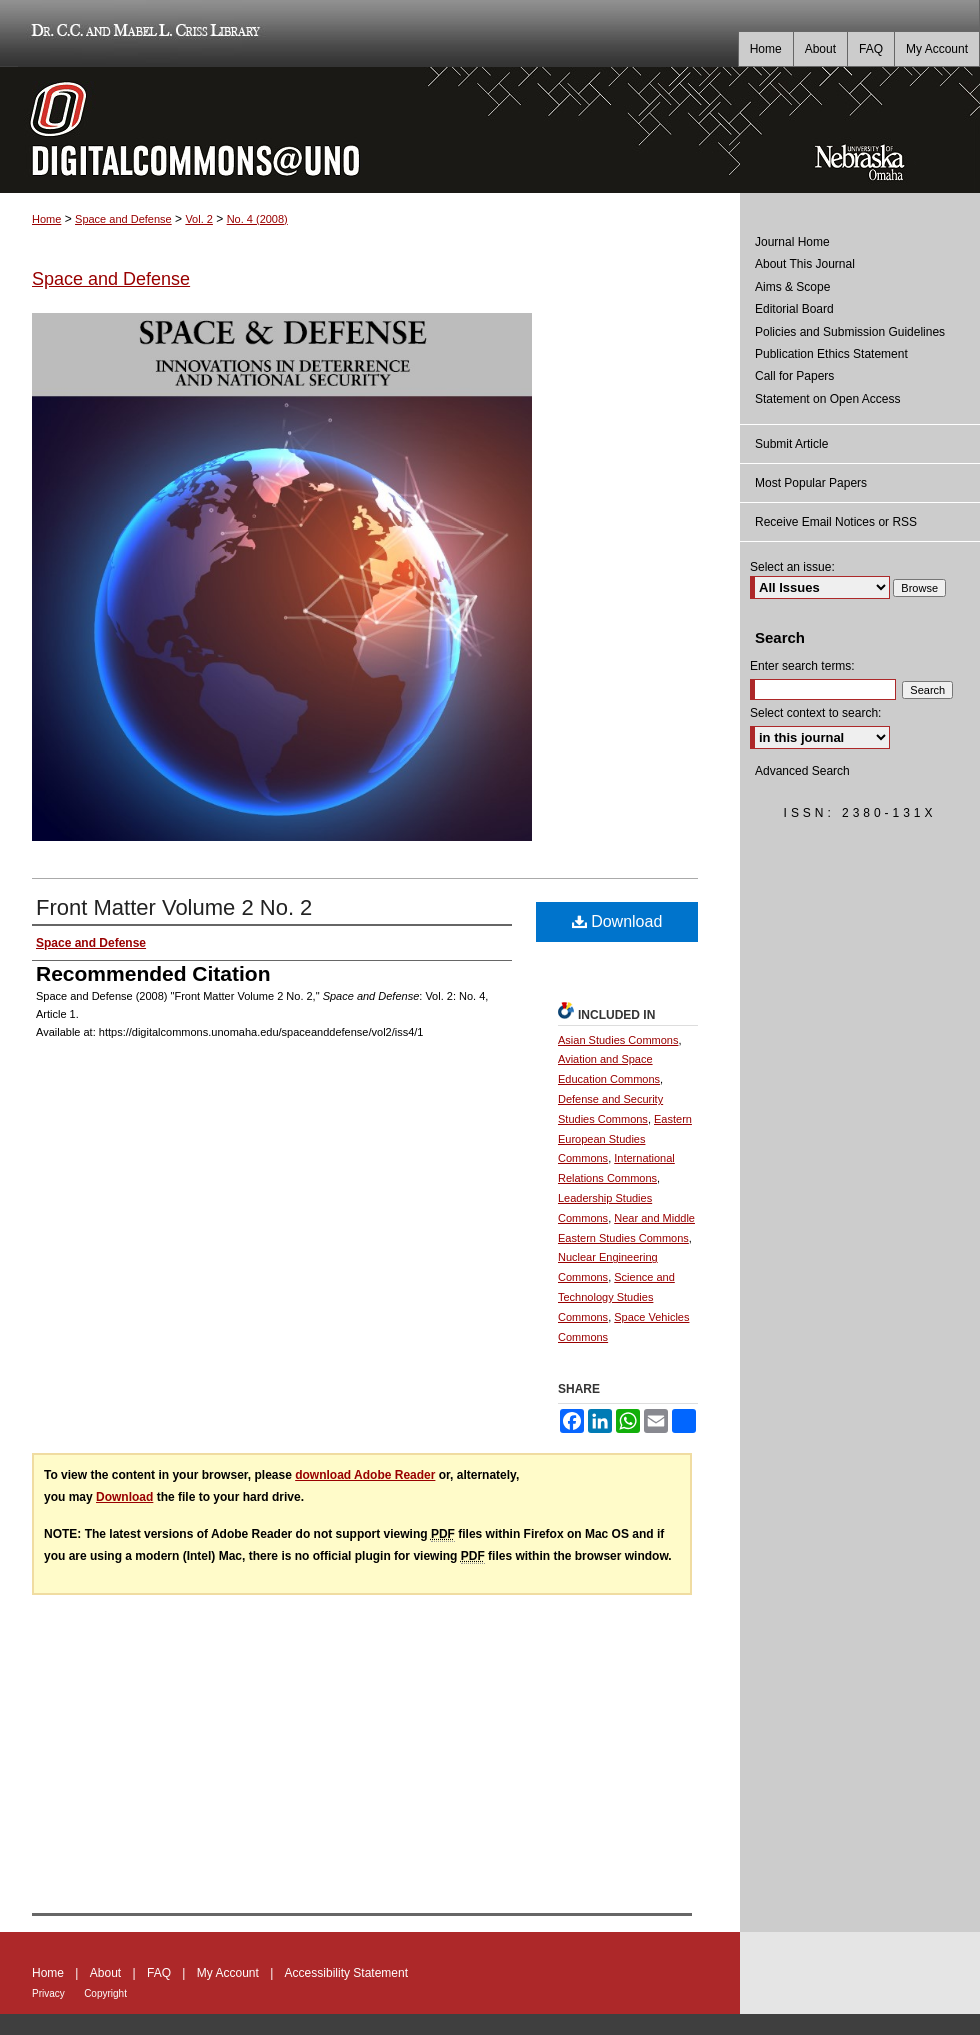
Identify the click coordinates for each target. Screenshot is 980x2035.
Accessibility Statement (346, 1973)
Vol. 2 (199, 219)
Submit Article (791, 444)
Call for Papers (794, 376)
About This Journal (805, 264)
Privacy (48, 1993)
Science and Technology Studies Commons (616, 1297)
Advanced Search (802, 771)
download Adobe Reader (365, 1475)
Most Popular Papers (811, 483)
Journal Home (792, 242)
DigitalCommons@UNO (370, 130)
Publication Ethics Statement (831, 354)
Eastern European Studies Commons (625, 1139)
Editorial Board (794, 309)
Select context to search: (815, 713)
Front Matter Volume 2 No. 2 (174, 907)
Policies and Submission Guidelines (850, 332)
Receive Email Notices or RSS (836, 522)
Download (617, 921)
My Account (228, 1973)
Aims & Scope (792, 287)
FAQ (159, 1973)
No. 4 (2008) (257, 219)
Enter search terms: (802, 666)
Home (46, 219)
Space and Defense (123, 219)
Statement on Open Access (827, 399)
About (105, 1973)
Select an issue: (792, 567)
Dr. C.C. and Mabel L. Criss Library (142, 33)
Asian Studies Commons (618, 1040)
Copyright (105, 1993)
